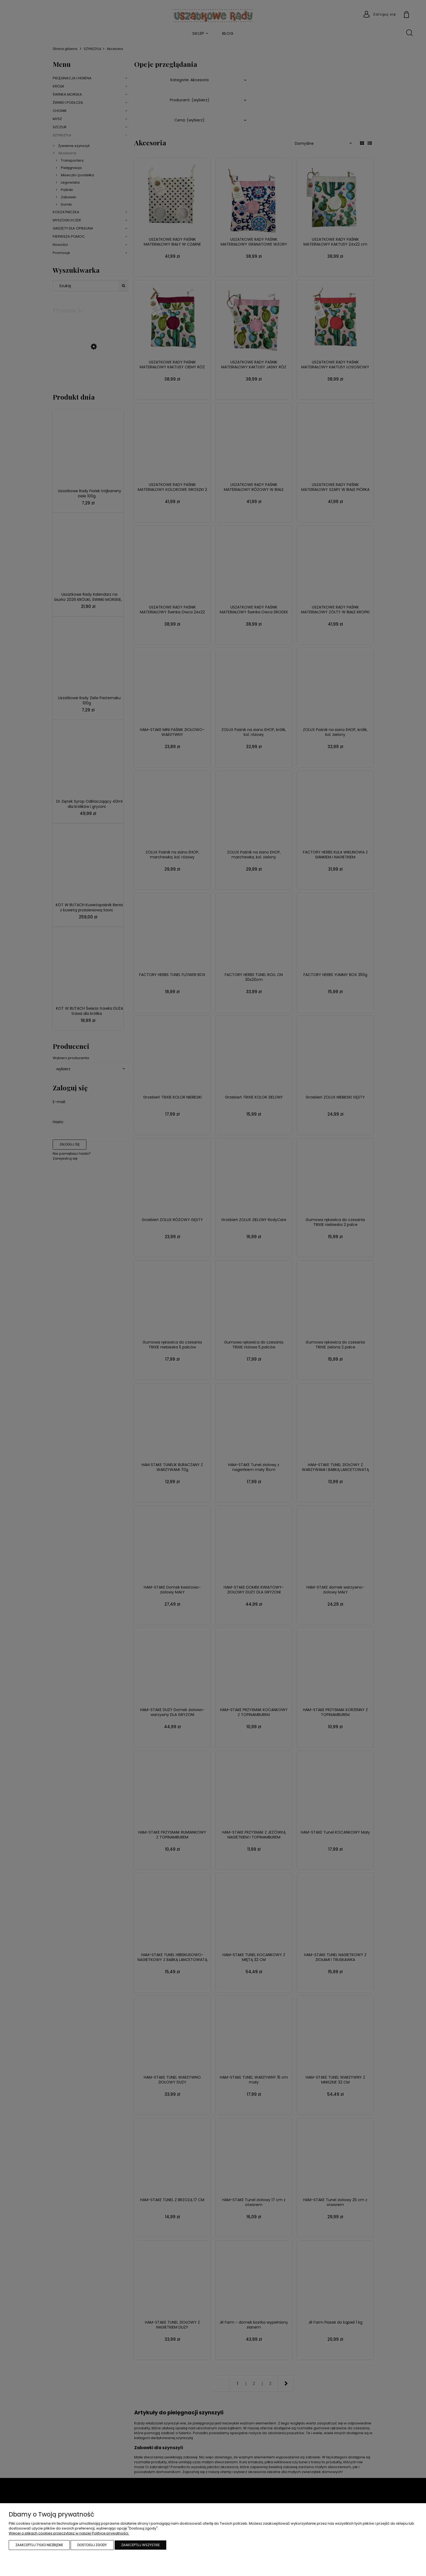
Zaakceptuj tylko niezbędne (39, 2545)
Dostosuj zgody (92, 2545)
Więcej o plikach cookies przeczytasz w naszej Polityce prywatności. (69, 2533)
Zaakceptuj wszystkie (140, 2545)
